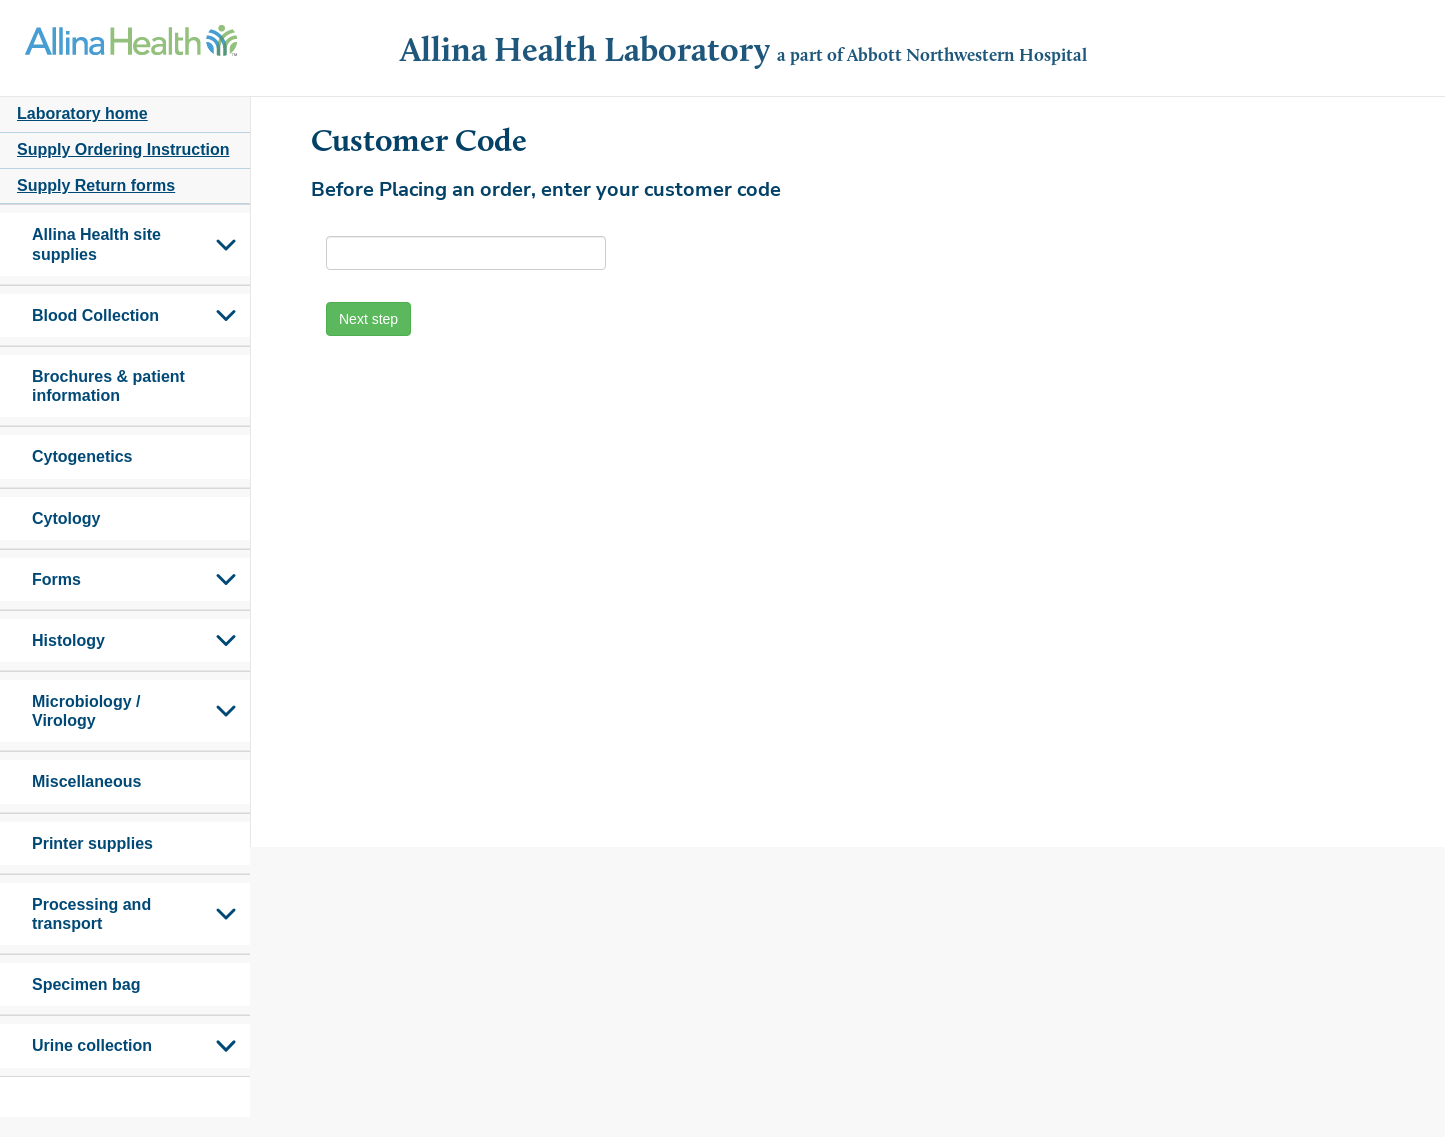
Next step (368, 319)
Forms (56, 579)
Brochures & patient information (108, 386)
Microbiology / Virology (86, 711)
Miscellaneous (86, 781)
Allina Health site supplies (96, 244)
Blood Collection (95, 315)
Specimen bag (86, 984)
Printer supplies (92, 843)
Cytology (66, 518)
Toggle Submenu (226, 244)
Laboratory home (82, 113)
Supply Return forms (96, 185)
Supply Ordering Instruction (123, 149)
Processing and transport (91, 914)
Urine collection (92, 1045)
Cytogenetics (82, 456)
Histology (68, 640)
